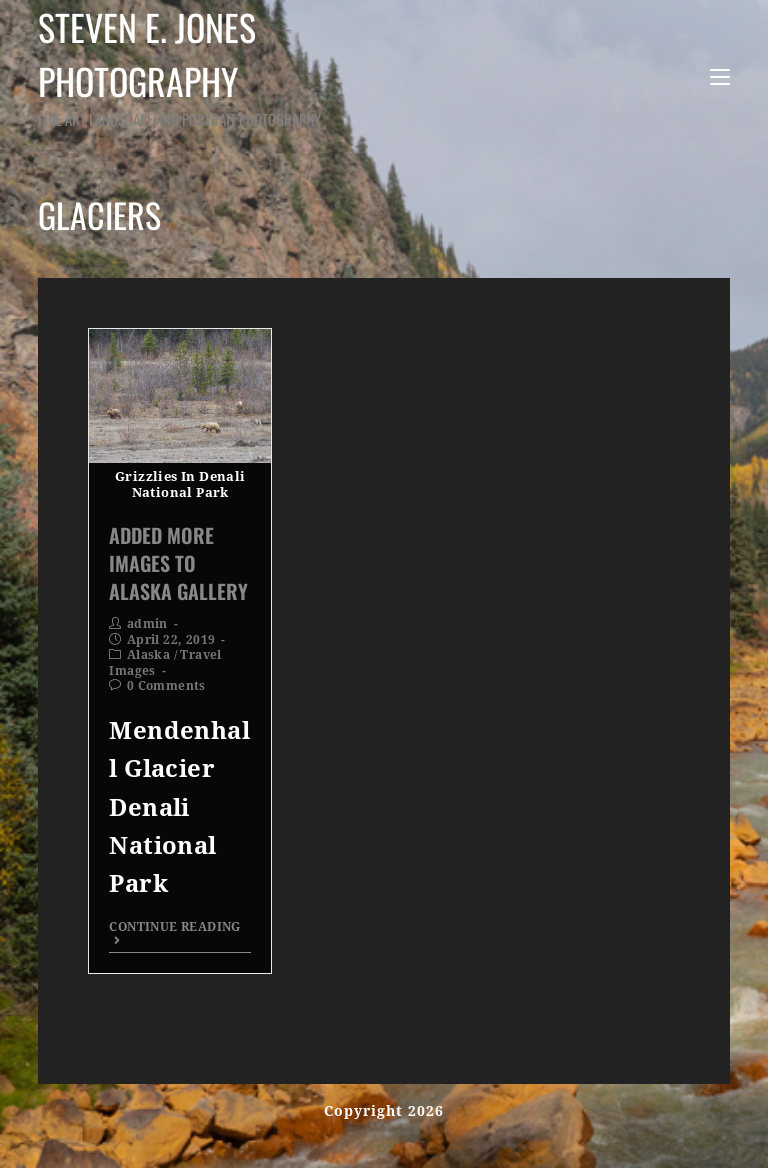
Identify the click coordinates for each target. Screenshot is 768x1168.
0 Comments (166, 686)
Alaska (148, 655)
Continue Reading (174, 933)
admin (147, 624)
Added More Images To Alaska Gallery (178, 563)
